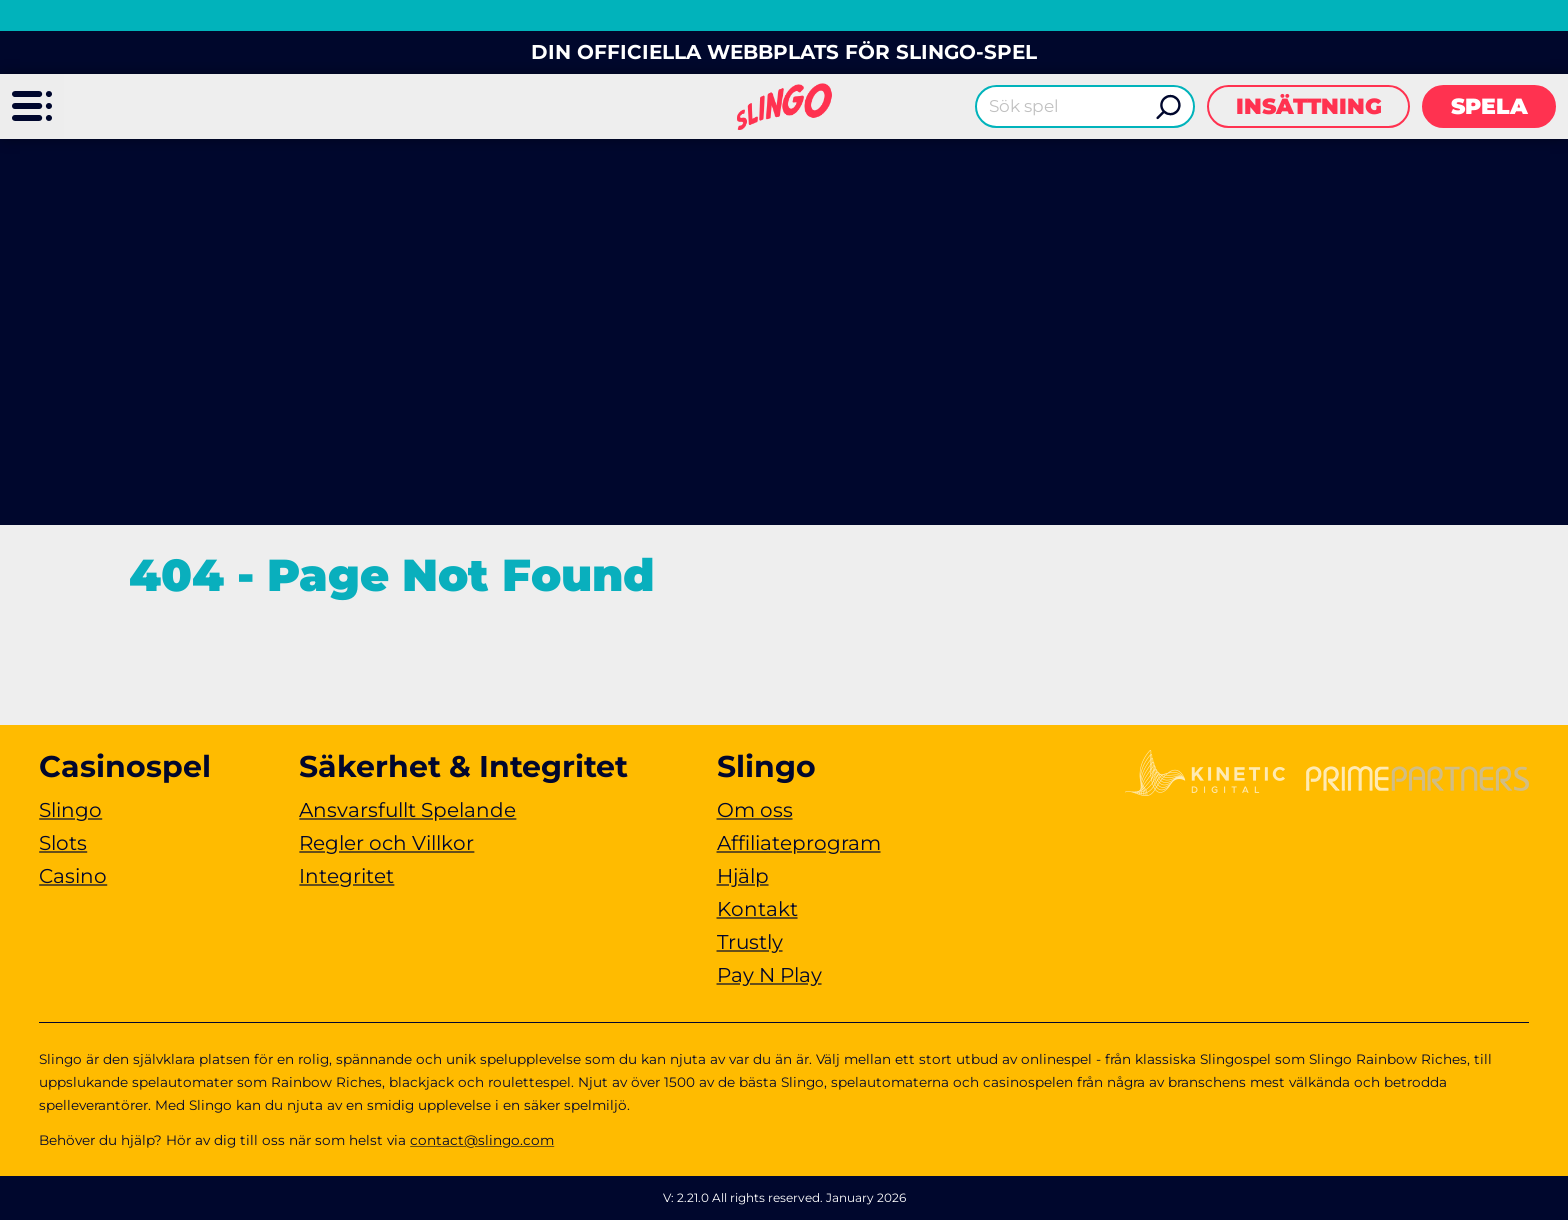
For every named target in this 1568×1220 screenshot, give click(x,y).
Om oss (755, 810)
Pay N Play (769, 975)
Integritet (346, 876)
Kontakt (757, 909)
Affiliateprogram (799, 843)
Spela (1489, 106)
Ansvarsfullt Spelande (407, 810)
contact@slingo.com (482, 1140)
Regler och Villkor (386, 843)
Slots (63, 843)
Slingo (70, 810)
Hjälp (743, 876)
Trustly (750, 942)
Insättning (1309, 106)
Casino (73, 876)
